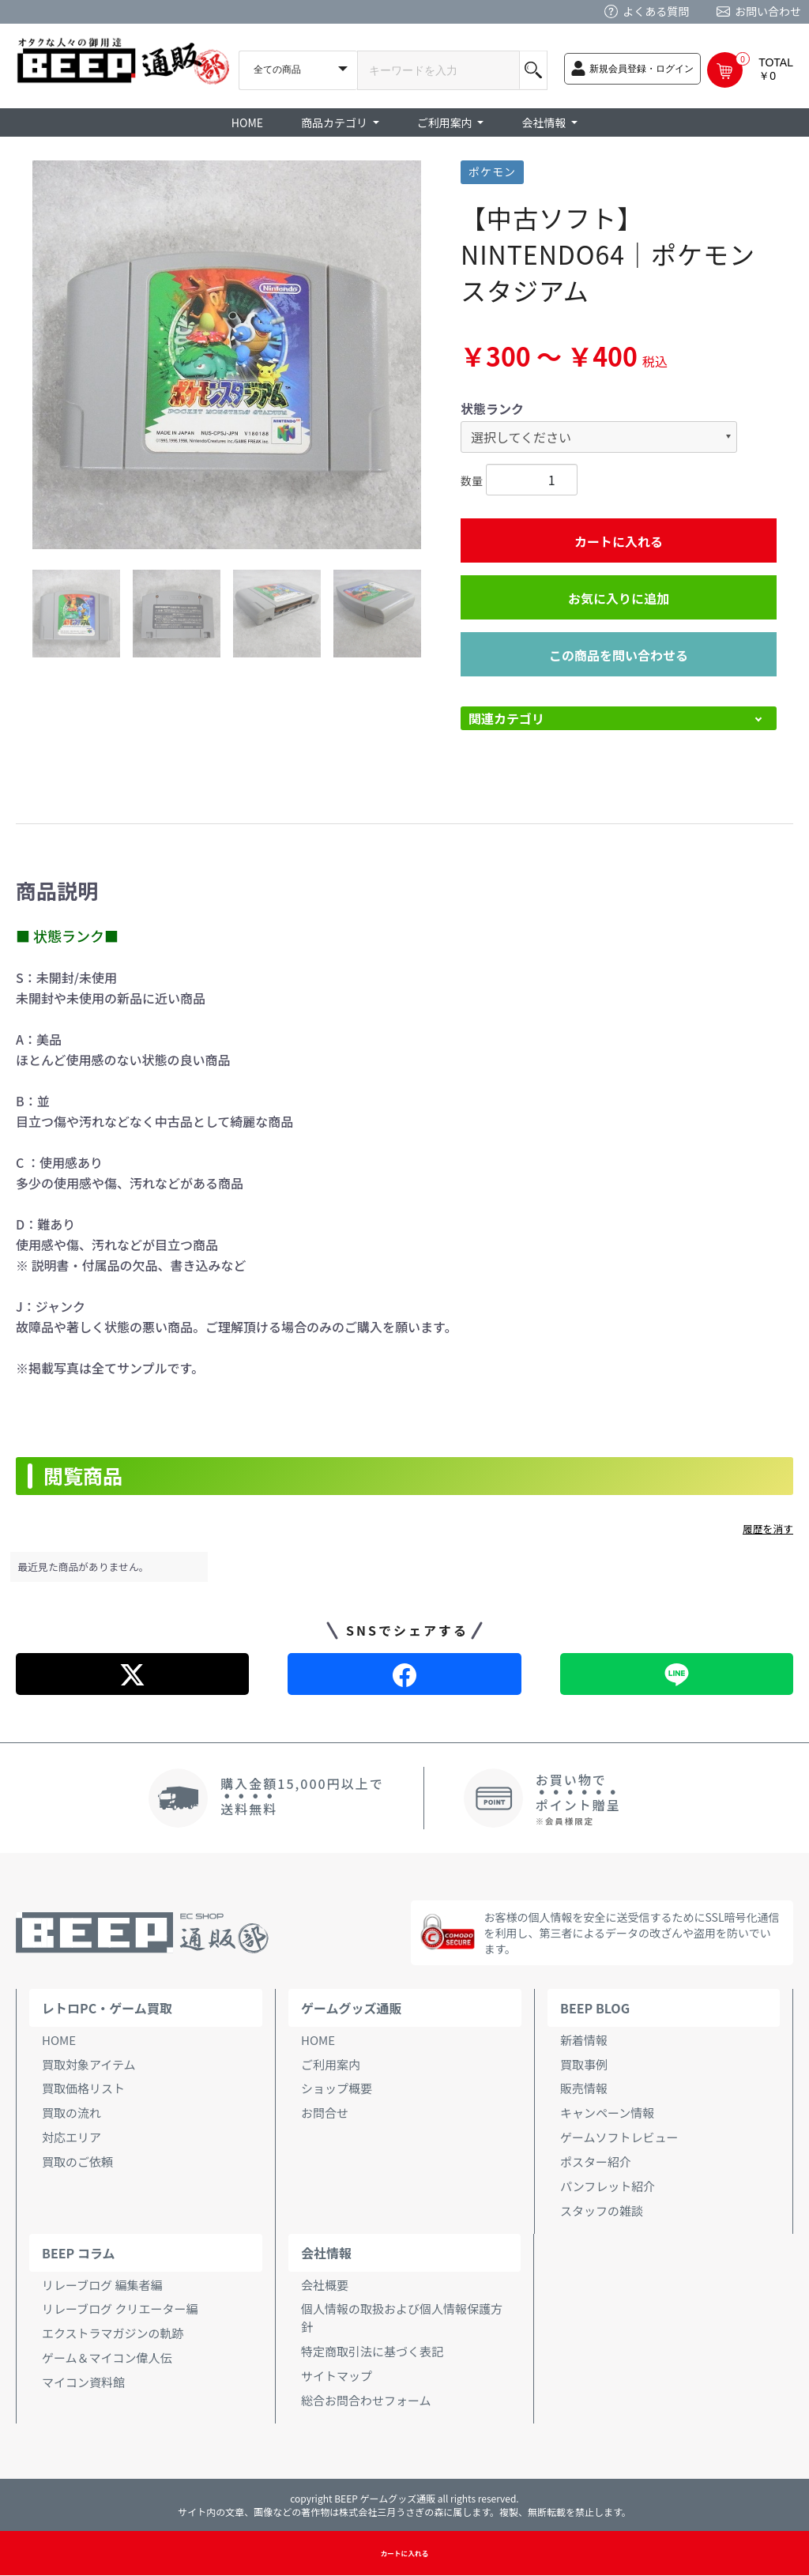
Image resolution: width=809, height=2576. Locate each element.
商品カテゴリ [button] (335, 122)
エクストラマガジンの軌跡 (113, 2333)
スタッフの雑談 (601, 2210)
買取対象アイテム (89, 2064)
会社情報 (326, 2252)
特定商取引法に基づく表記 (372, 2351)
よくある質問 (656, 11)
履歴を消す (768, 1528)
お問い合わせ (768, 11)
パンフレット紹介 (607, 2186)
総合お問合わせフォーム (366, 2400)
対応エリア (71, 2137)
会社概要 (324, 2285)
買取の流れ (71, 2112)
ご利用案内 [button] (446, 122)
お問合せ (324, 2112)
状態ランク (492, 408)
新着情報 (584, 2040)
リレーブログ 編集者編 (102, 2285)
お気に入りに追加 (618, 598)
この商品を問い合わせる (618, 655)
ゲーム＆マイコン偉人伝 (107, 2357)
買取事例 (584, 2064)
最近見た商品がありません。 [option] (83, 1566)
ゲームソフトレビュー (619, 2137)
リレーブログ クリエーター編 (120, 2308)
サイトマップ (336, 2375)
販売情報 (584, 2088)
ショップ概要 (336, 2088)
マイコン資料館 (83, 2382)
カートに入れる (618, 541)
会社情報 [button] (544, 122)
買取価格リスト (83, 2088)
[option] (226, 354)
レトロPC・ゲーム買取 (107, 2007)
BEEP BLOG (595, 2007)
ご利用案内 (330, 2064)
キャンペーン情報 (607, 2112)
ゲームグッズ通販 (351, 2007)
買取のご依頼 (77, 2161)
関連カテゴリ (506, 718)
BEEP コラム (78, 2252)
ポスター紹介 (595, 2161)
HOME (247, 122)
